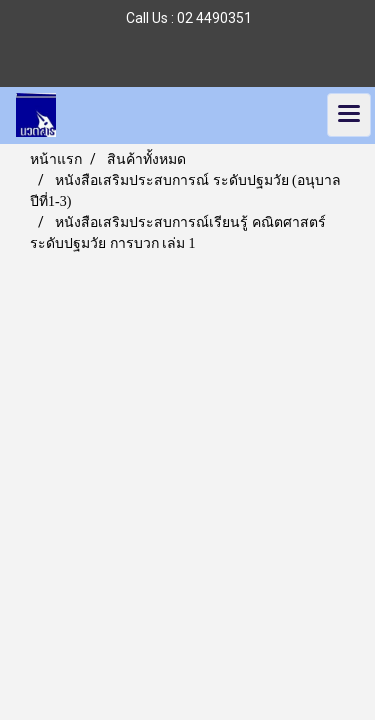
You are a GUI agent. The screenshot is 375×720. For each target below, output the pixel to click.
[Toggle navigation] (349, 115)
